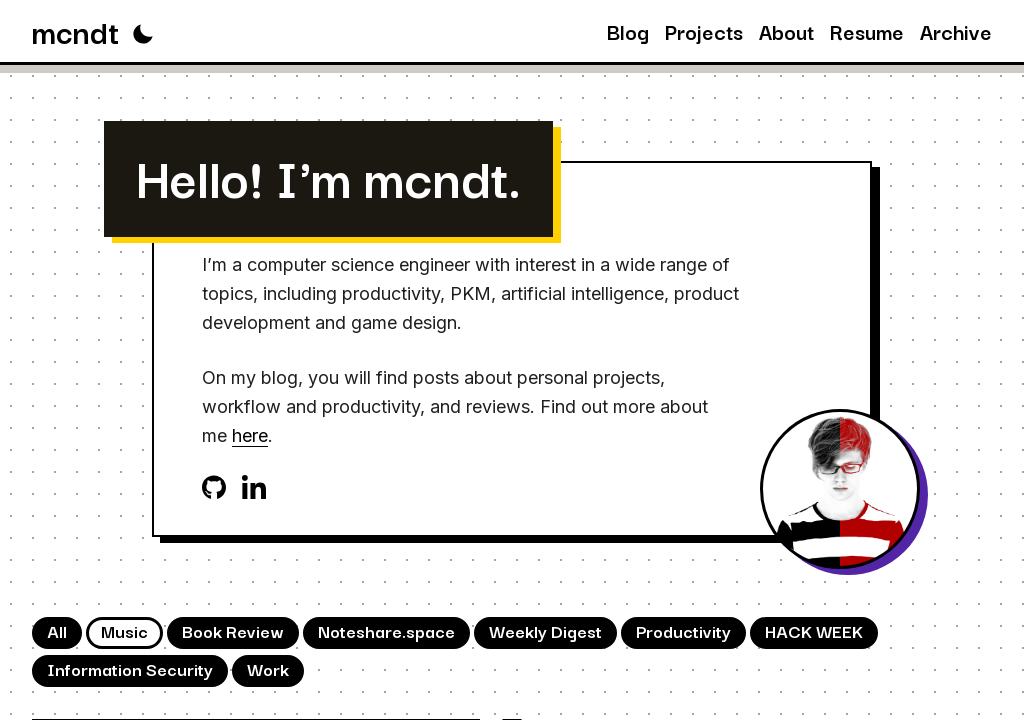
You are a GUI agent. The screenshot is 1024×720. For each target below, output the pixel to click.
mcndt (75, 31)
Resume (867, 31)
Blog (628, 31)
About (786, 31)
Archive (956, 31)
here (250, 435)
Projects (704, 31)
